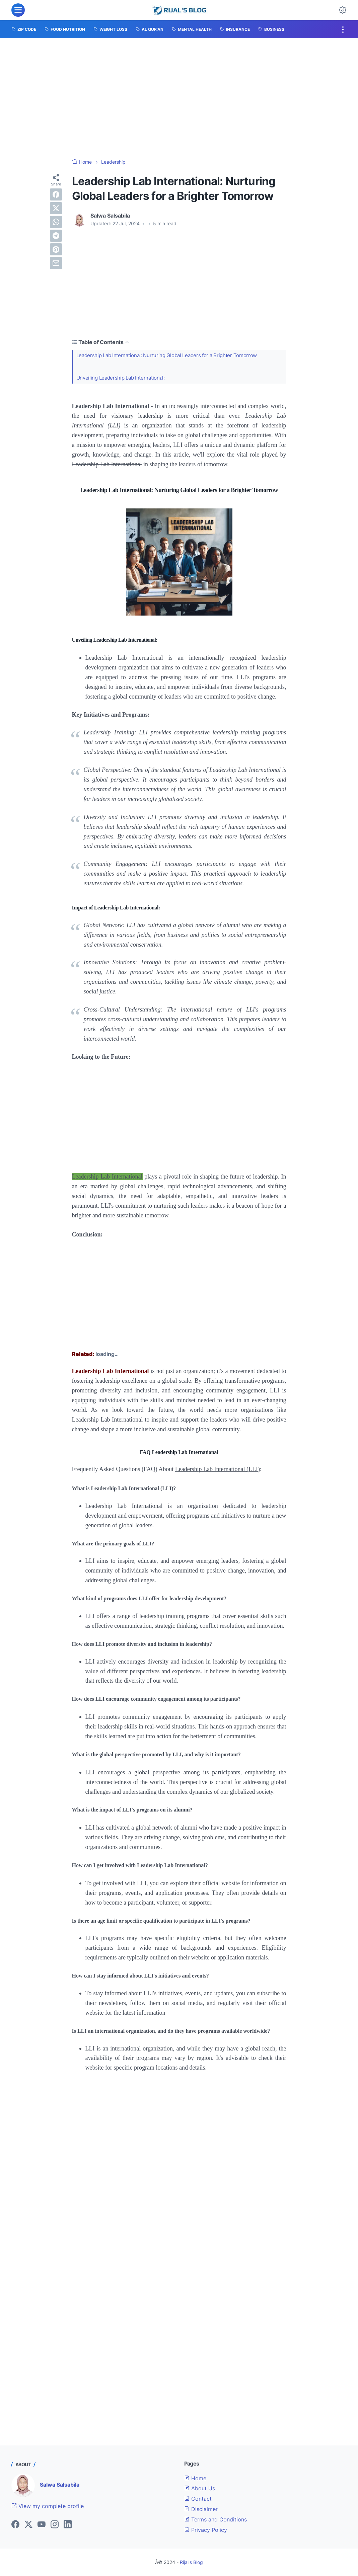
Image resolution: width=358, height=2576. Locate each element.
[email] (56, 263)
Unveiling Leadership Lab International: (123, 379)
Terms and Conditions (215, 2519)
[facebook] (56, 194)
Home (195, 2478)
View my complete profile (47, 2506)
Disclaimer (201, 2509)
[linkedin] (68, 2524)
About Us (199, 2488)
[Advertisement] (179, 98)
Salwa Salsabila (59, 2484)
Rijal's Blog (191, 2562)
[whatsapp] (56, 222)
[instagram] (55, 2524)
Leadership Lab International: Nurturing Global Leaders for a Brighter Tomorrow (173, 355)
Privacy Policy (205, 2529)
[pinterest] (56, 249)
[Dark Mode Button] (343, 10)
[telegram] (56, 236)
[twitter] (56, 208)
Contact (198, 2498)
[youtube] (42, 2524)
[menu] (18, 10)
